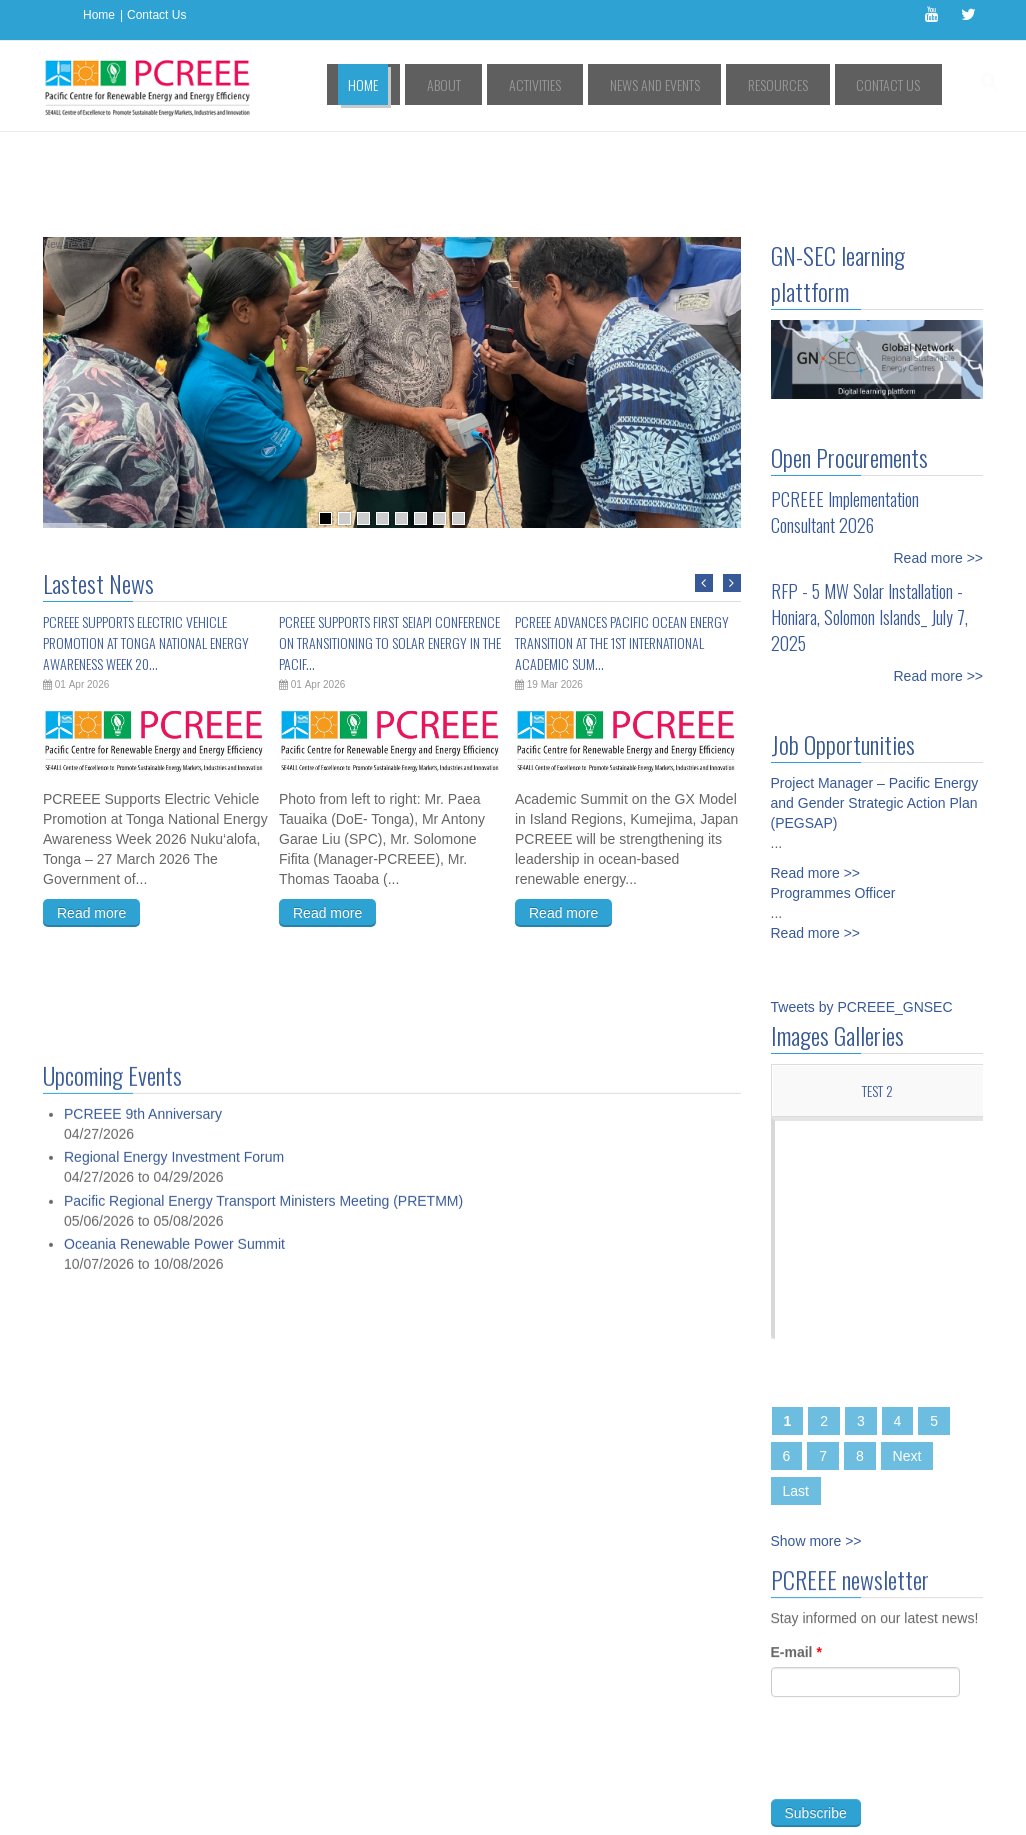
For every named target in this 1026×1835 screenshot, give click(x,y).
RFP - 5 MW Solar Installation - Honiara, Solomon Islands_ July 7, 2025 (869, 527)
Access (246, 1782)
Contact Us (156, 15)
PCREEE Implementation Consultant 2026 (845, 422)
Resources (805, 84)
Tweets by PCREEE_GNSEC (862, 917)
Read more (91, 823)
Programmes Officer (833, 803)
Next (907, 1366)
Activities (601, 84)
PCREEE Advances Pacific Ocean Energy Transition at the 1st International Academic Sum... (622, 552)
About (529, 84)
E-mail (796, 1572)
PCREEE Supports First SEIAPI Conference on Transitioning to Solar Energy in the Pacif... (390, 552)
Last (796, 1401)
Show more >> (816, 1451)
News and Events (701, 84)
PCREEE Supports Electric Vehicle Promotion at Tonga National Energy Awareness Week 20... (146, 552)
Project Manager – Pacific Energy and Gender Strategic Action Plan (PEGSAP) (875, 713)
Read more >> (939, 468)
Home (99, 15)
